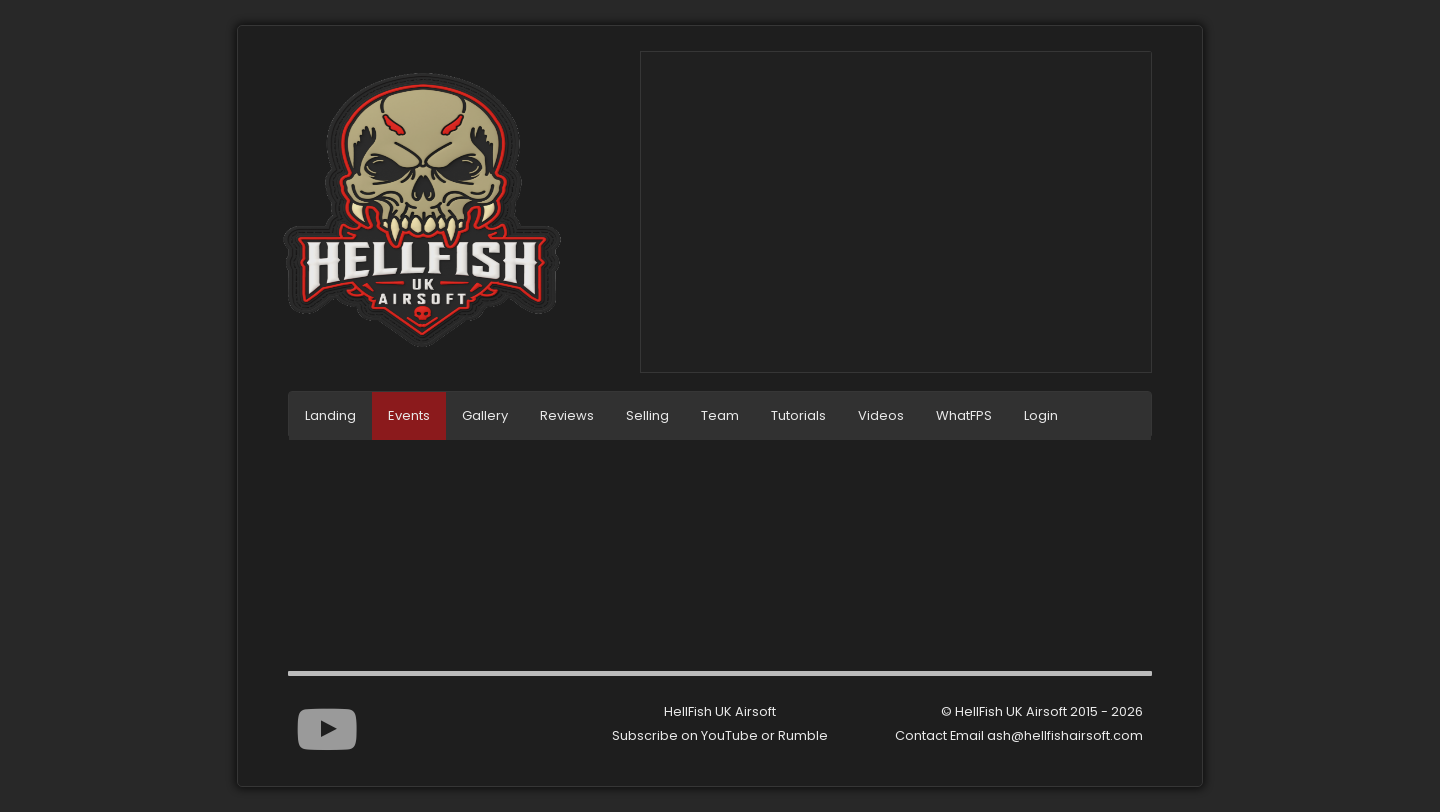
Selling (647, 415)
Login (1041, 415)
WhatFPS (964, 415)
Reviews (567, 415)
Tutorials (798, 415)
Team (720, 415)
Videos (881, 415)
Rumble (803, 735)
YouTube (729, 735)
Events (409, 415)
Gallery (485, 415)
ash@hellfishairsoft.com (1065, 735)
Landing (330, 415)
